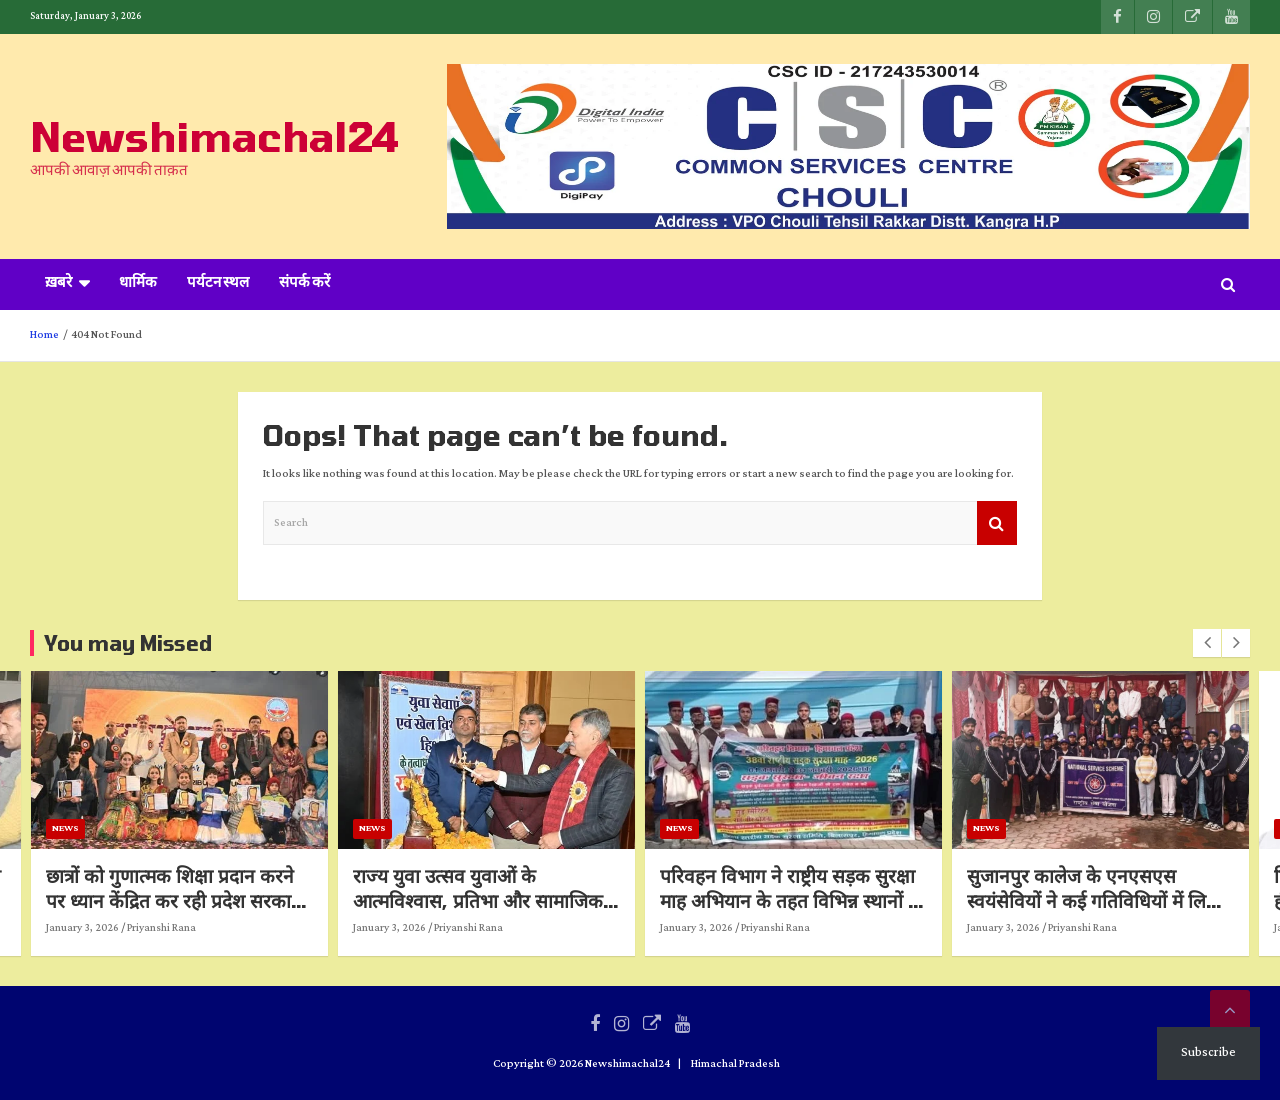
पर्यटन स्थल (218, 284)
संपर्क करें (304, 284)
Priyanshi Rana (212, 928)
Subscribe (1208, 1052)
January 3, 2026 (133, 928)
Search (997, 523)
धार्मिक (138, 284)
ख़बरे (58, 284)
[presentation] (1207, 643)
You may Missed (128, 643)
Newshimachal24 (214, 136)
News (116, 828)
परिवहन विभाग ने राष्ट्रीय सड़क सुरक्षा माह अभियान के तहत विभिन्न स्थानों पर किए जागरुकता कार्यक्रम (844, 900)
